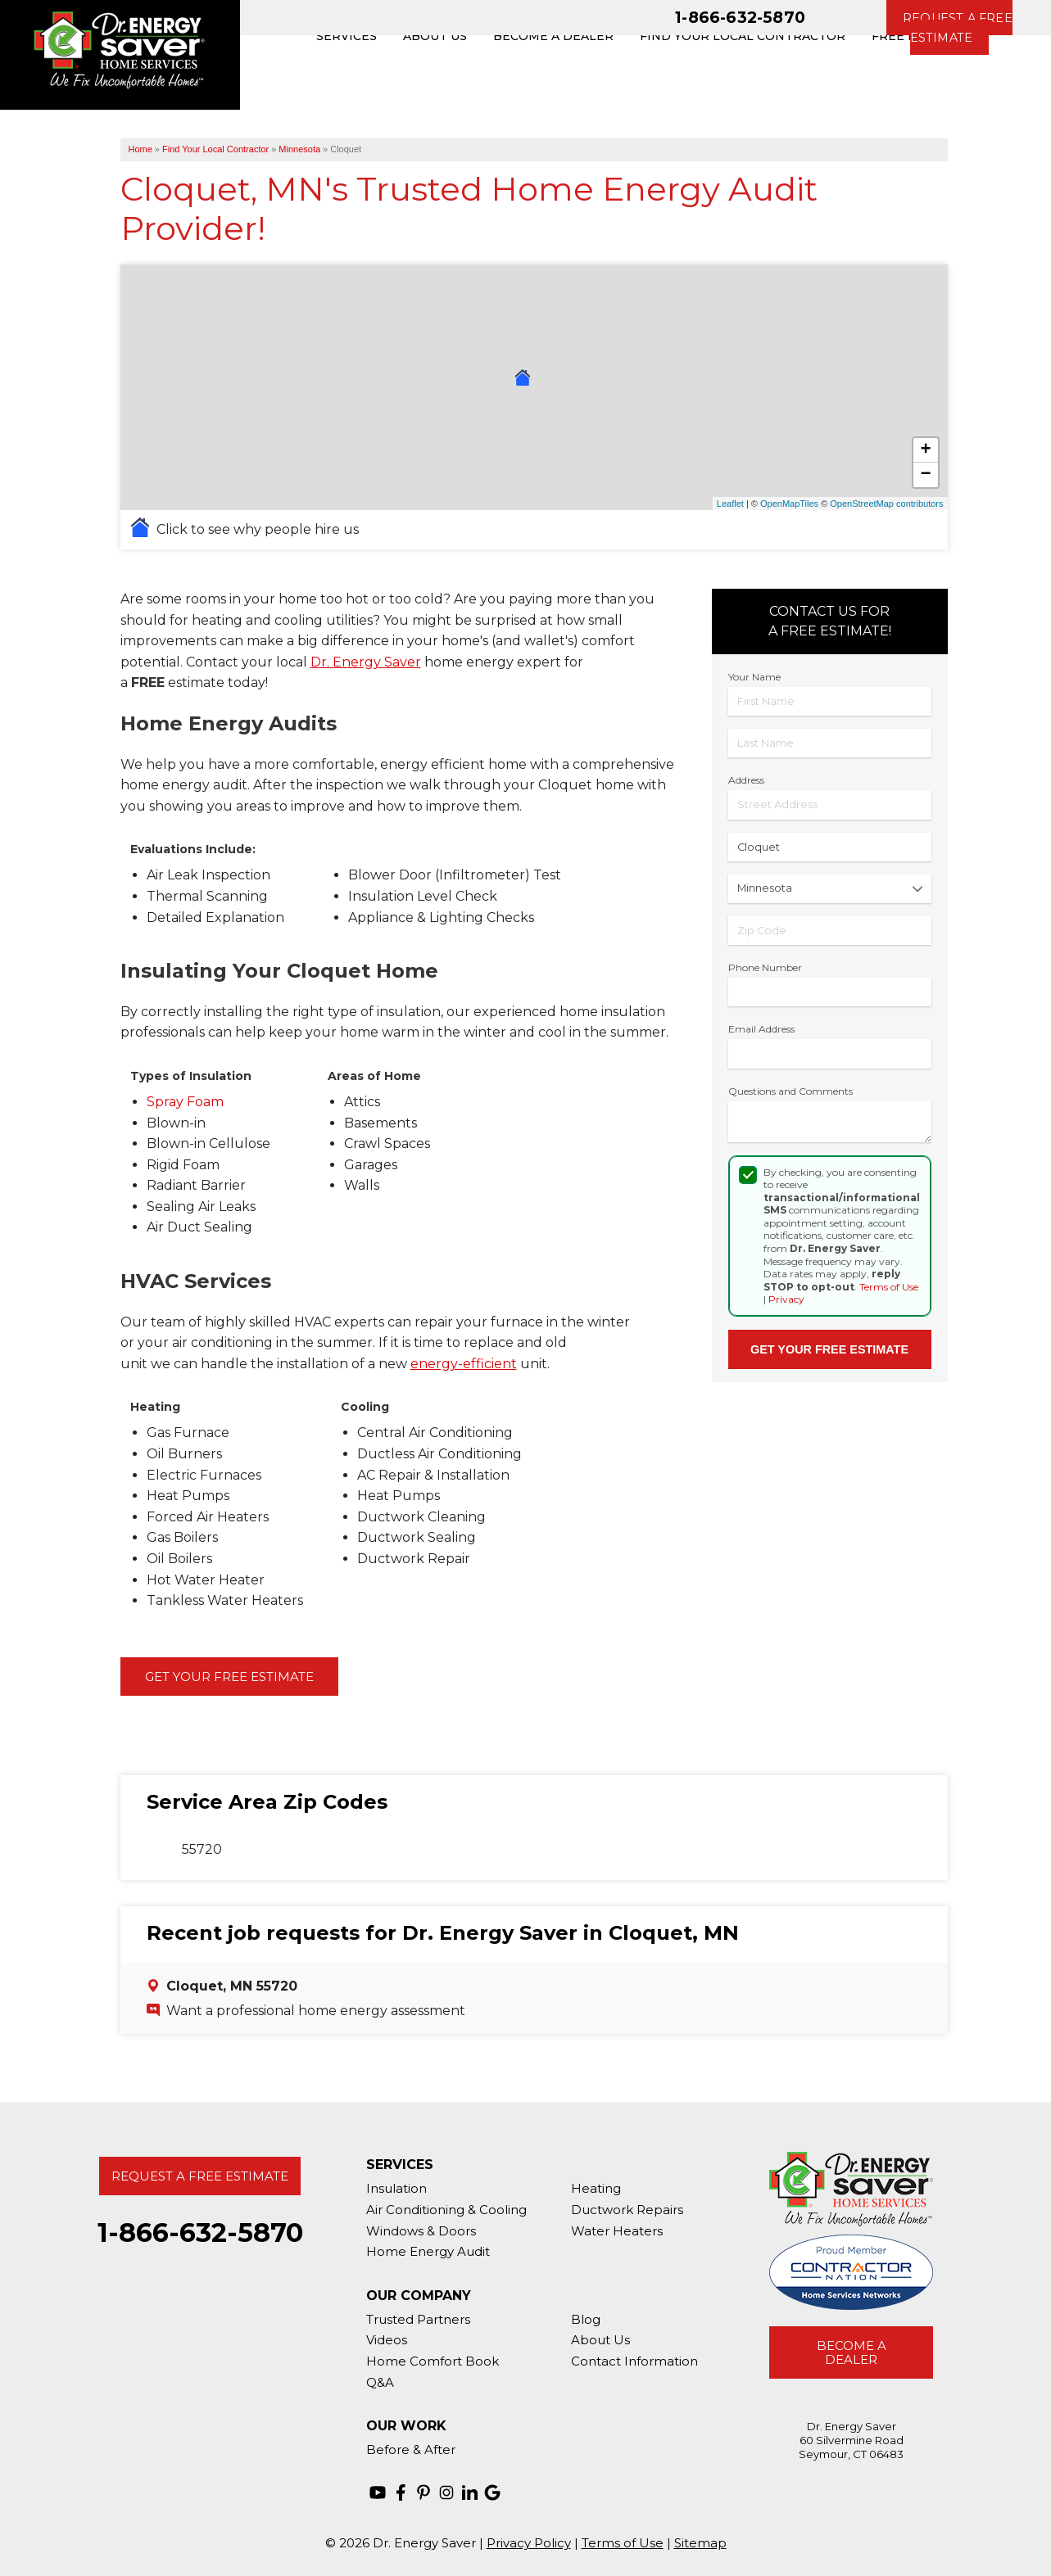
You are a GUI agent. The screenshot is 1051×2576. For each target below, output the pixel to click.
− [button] (925, 475)
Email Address (761, 1029)
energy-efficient (463, 1364)
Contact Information (634, 2361)
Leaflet (730, 503)
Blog (585, 2319)
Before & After (410, 2449)
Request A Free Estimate (199, 2176)
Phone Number (765, 967)
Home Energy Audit (428, 2251)
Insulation (396, 2188)
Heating (596, 2188)
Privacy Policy (529, 2543)
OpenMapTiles (789, 503)
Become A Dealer (851, 2352)
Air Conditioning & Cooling (446, 2209)
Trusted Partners (418, 2319)
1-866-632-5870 (740, 17)
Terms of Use (888, 1287)
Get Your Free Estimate (229, 1676)
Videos (386, 2340)
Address (746, 780)
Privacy (786, 1299)
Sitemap (700, 2543)
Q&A (380, 2382)
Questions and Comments (790, 1091)
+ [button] (925, 450)
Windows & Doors (421, 2231)
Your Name (754, 677)
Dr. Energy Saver (365, 662)
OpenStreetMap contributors (886, 503)
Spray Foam (185, 1101)
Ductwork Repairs (627, 2209)
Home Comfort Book (432, 2361)
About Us (600, 2340)
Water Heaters (617, 2231)
